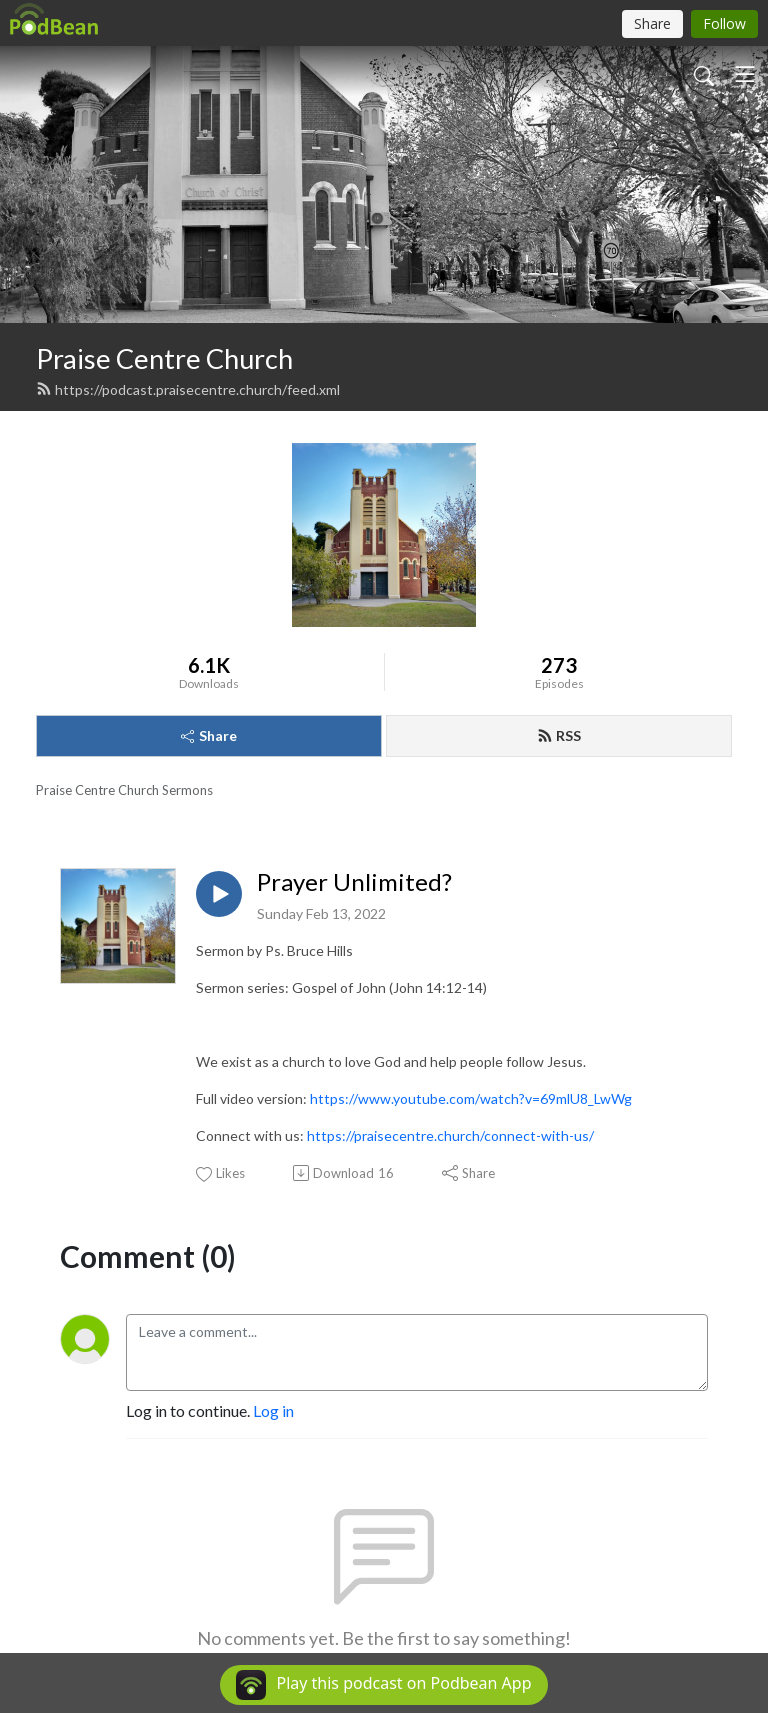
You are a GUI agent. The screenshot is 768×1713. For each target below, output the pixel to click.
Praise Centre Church (164, 358)
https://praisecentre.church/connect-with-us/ (450, 1135)
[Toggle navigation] (745, 74)
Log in (273, 1410)
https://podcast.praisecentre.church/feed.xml (188, 389)
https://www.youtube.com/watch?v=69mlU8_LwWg (471, 1098)
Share (209, 735)
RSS (559, 735)
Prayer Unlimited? (354, 882)
